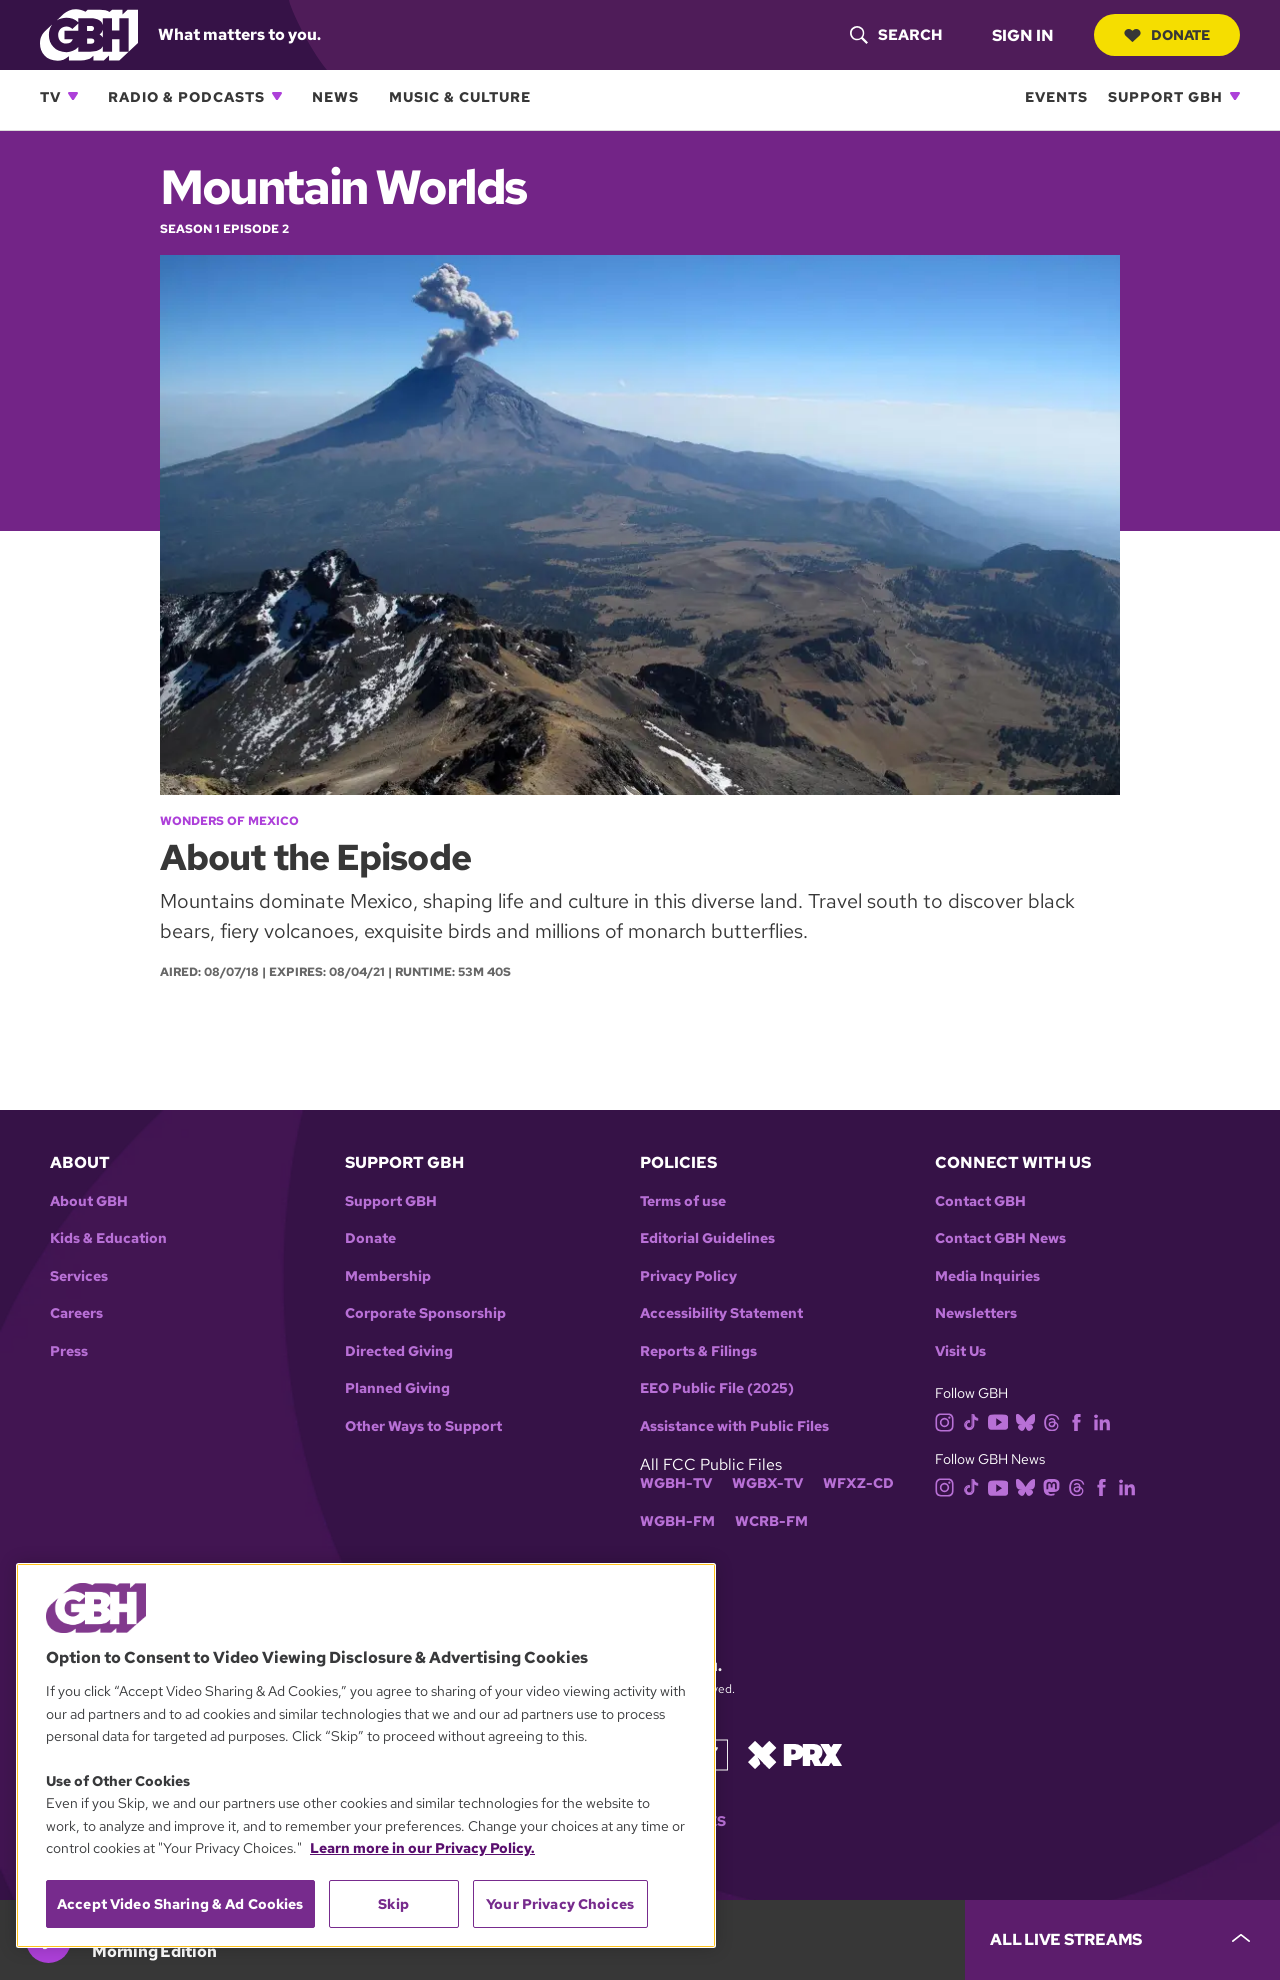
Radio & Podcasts (186, 96)
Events (1056, 96)
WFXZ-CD (858, 1483)
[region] (366, 1755)
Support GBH (1165, 96)
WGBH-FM (677, 1521)
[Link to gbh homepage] (89, 33)
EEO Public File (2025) (717, 1388)
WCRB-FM (771, 1521)
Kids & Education (108, 1238)
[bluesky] (1029, 1420)
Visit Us (960, 1351)
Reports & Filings (698, 1351)
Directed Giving (399, 1351)
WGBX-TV (767, 1483)
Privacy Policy (688, 1276)
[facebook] (1080, 1420)
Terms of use (683, 1201)
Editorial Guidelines (707, 1238)
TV (50, 96)
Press (69, 1351)
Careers (76, 1313)
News (335, 96)
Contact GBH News (1000, 1238)
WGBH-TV (676, 1483)
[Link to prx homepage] (795, 1753)
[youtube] (1002, 1420)
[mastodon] (1055, 1486)
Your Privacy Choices (560, 1904)
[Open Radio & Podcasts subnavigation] (277, 96)
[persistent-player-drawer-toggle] (1122, 1940)
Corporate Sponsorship (425, 1313)
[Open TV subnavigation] (73, 96)
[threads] (1055, 1420)
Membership (388, 1276)
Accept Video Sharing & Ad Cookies (180, 1904)
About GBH (89, 1201)
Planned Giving (397, 1388)
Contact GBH (980, 1201)
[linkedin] (1106, 1420)
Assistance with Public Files (734, 1426)
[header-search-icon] (896, 35)
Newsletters (976, 1313)
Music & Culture (460, 96)
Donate (1167, 35)
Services (79, 1276)
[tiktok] (975, 1420)
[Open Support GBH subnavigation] (1235, 96)
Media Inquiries (987, 1276)
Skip (393, 1904)
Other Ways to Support (423, 1426)
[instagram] (949, 1420)
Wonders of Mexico (229, 821)
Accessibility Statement (721, 1313)
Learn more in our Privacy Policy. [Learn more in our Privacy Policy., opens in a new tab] (422, 1848)
